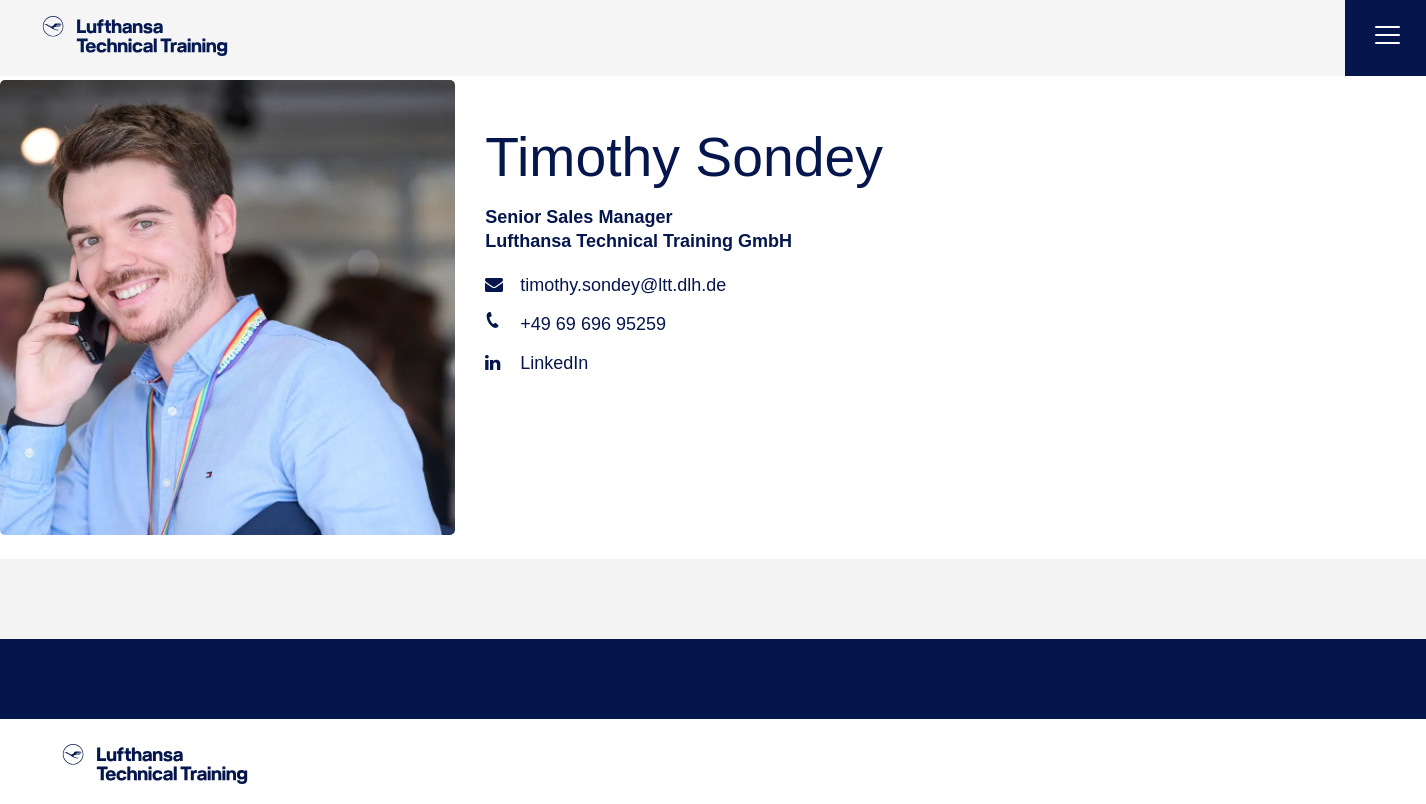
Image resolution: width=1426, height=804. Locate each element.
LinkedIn (536, 363)
